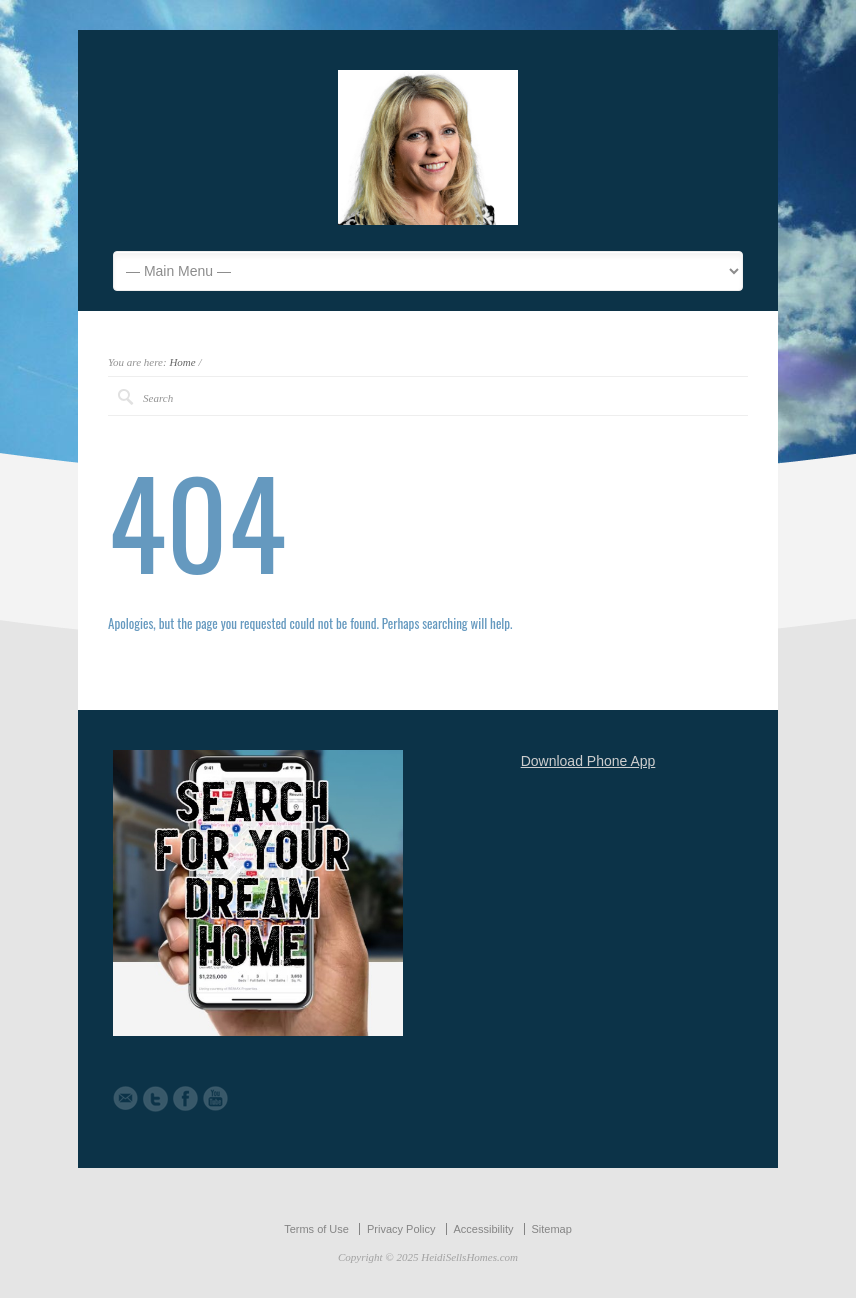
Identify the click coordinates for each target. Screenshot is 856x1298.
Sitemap (552, 1229)
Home (182, 362)
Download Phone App (588, 761)
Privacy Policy (401, 1229)
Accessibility (484, 1229)
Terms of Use (316, 1229)
